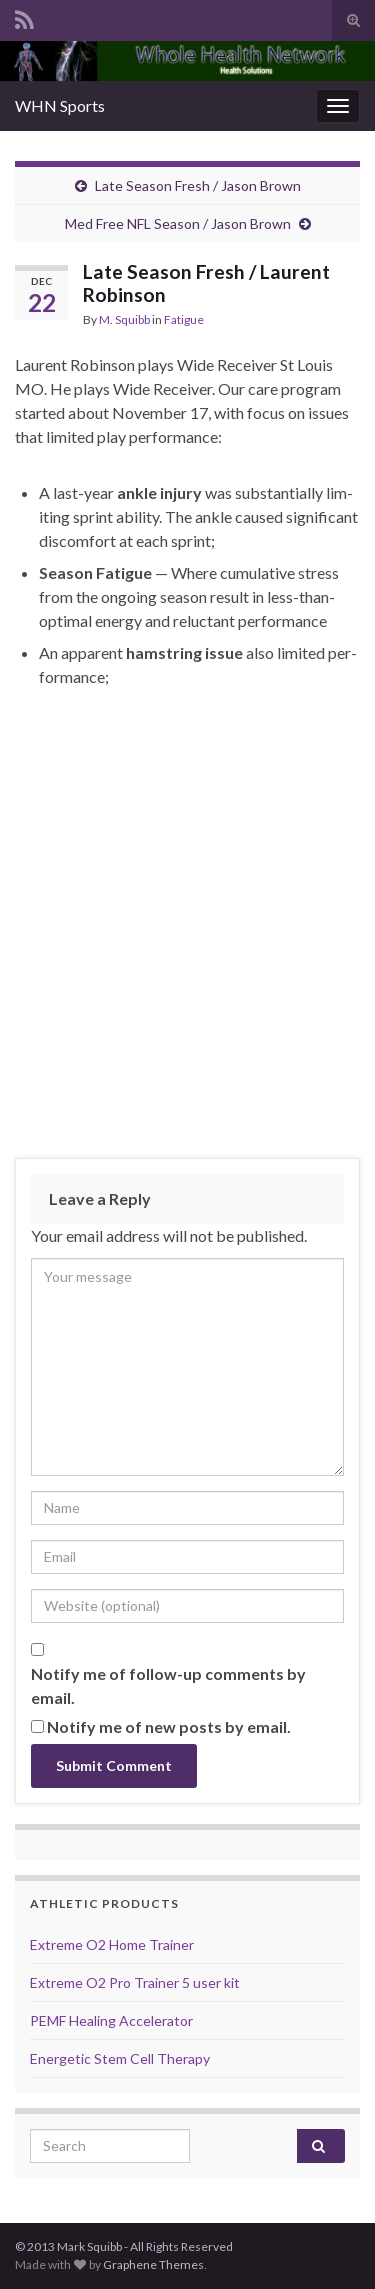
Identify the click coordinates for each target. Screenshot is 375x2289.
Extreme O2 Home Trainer (112, 1944)
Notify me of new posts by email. (169, 1726)
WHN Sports (60, 105)
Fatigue (184, 319)
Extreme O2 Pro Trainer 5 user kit (135, 1982)
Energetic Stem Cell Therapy (120, 2058)
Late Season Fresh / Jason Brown (198, 185)
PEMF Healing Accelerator (111, 2020)
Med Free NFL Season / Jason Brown (178, 223)
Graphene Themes (153, 2264)
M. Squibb (124, 319)
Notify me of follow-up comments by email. (168, 1685)
